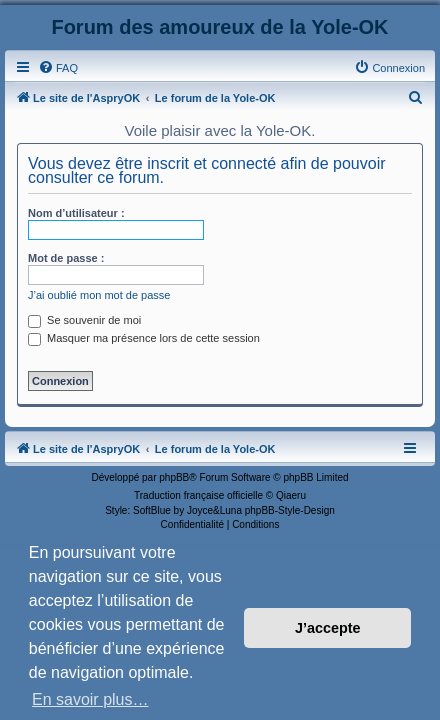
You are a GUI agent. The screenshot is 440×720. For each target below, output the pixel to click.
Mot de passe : (66, 258)
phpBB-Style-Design (290, 510)
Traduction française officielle (198, 495)
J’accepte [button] (328, 628)
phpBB (174, 477)
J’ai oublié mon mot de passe (99, 295)
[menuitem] (58, 68)
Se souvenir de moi (84, 320)
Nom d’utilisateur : (76, 213)
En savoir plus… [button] (90, 699)
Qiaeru (291, 495)
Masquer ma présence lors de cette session (144, 338)
